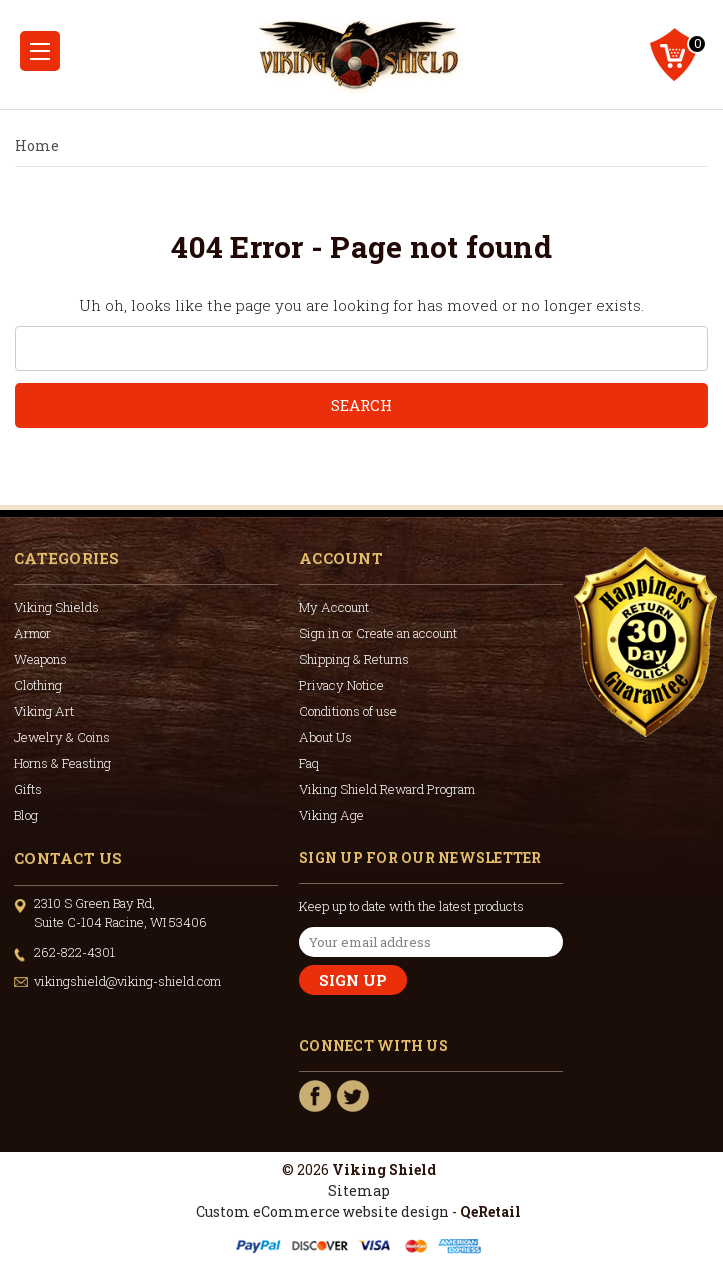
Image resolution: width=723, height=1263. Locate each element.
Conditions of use (348, 711)
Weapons (40, 659)
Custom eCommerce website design (322, 1211)
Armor (32, 633)
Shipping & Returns (354, 659)
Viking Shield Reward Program (387, 789)
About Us (325, 737)
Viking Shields (56, 607)
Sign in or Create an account (378, 633)
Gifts (28, 789)
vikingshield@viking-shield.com (127, 981)
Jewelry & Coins (62, 737)
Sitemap (359, 1190)
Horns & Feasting (62, 763)
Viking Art (44, 711)
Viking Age (331, 815)
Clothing (38, 685)
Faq (309, 763)
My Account (334, 607)
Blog (26, 815)
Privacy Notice (341, 685)
